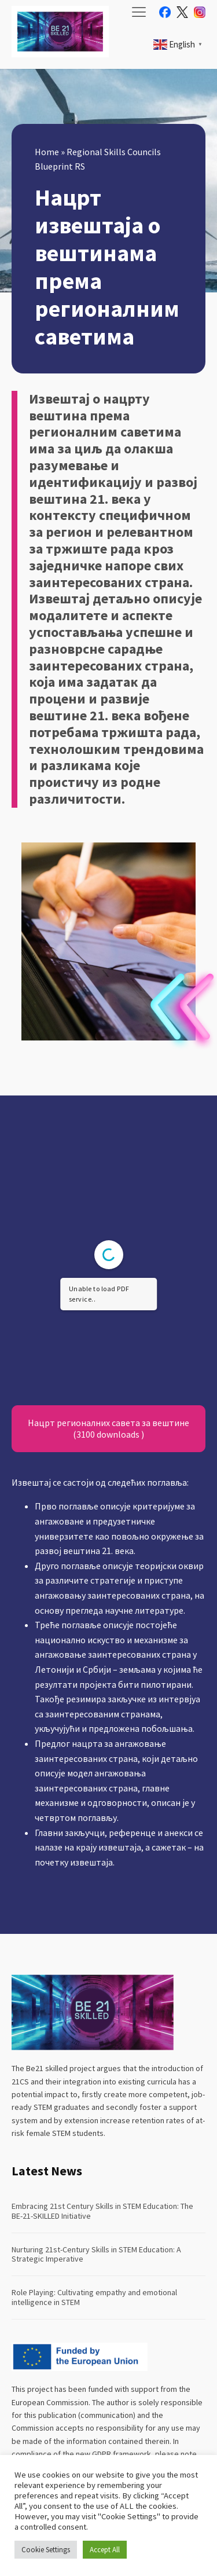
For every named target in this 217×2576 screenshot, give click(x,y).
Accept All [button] (105, 2550)
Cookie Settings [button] (45, 2550)
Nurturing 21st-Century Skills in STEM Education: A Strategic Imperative (96, 2254)
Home (47, 151)
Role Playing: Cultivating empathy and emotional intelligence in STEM (94, 2297)
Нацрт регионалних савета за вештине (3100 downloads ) (108, 1428)
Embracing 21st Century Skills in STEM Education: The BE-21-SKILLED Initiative (102, 2211)
